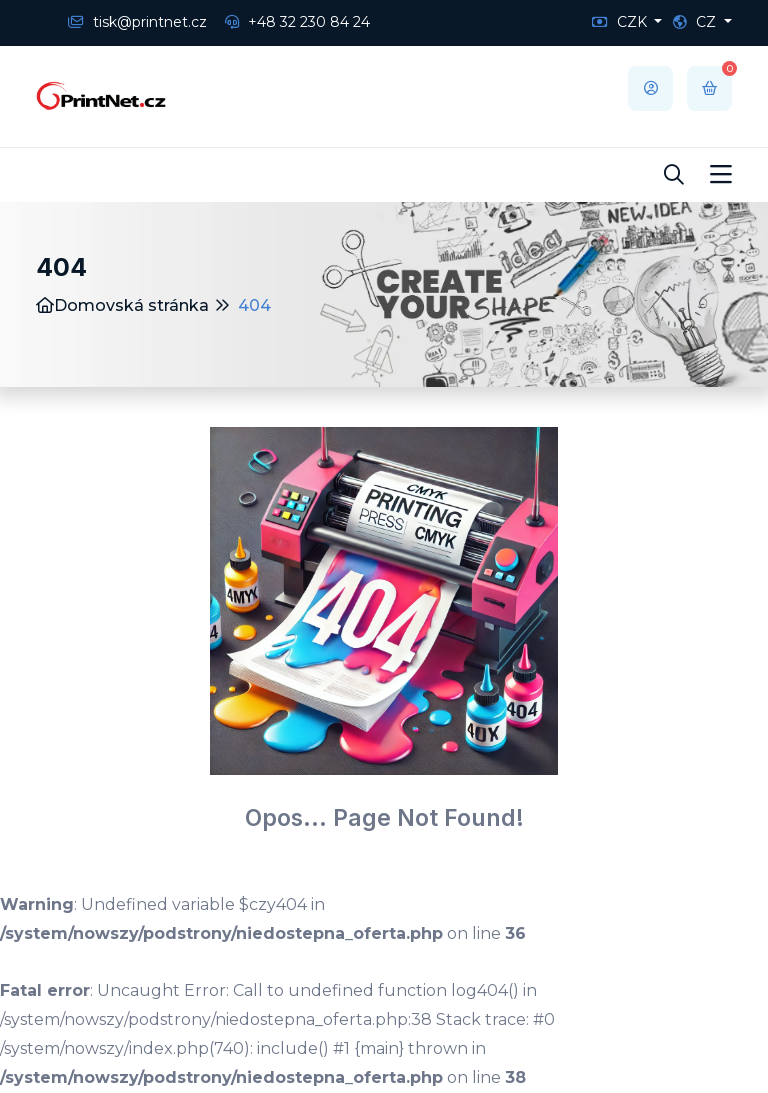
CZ (696, 22)
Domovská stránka (122, 305)
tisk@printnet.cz (137, 22)
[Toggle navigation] (721, 175)
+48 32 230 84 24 (297, 22)
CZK (621, 22)
